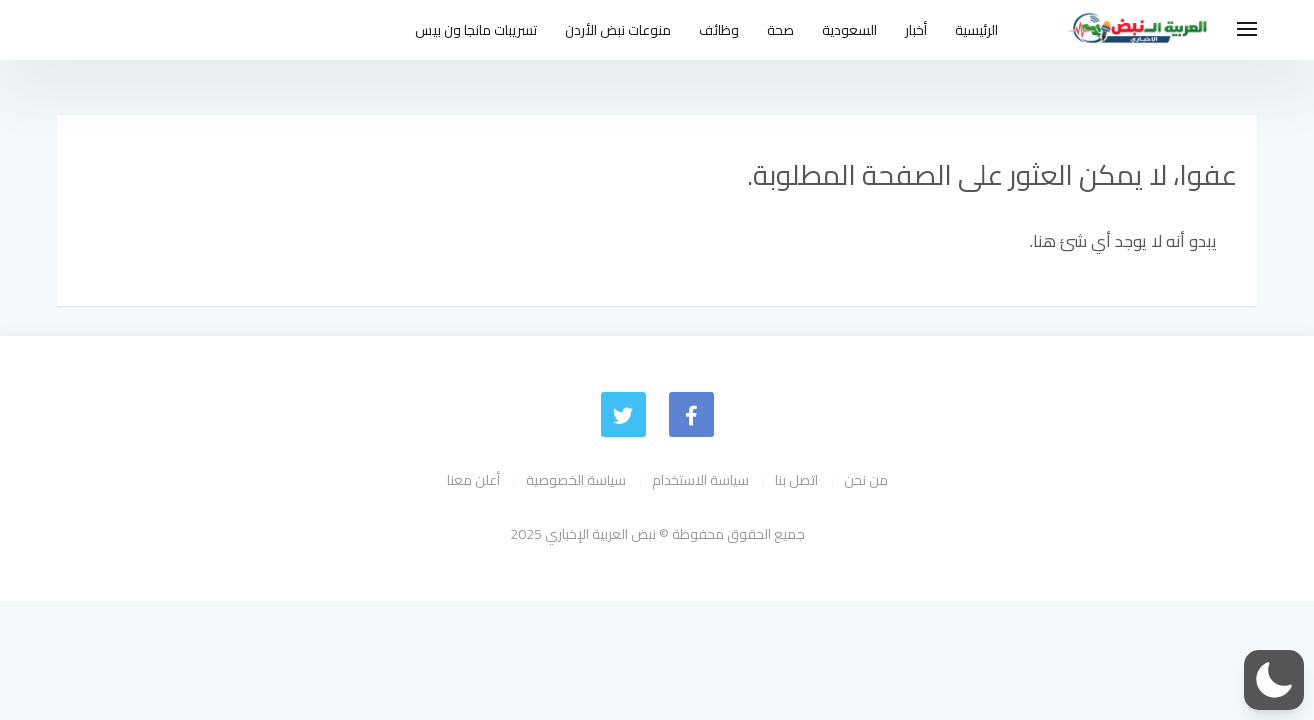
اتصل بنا (796, 480)
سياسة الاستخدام (700, 480)
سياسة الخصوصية (576, 480)
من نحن (866, 480)
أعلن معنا (473, 480)
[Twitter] (623, 414)
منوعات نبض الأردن (618, 30)
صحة (780, 30)
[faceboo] (691, 414)
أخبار (916, 30)
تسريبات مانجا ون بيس (476, 30)
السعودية (849, 30)
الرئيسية (976, 30)
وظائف (719, 30)
